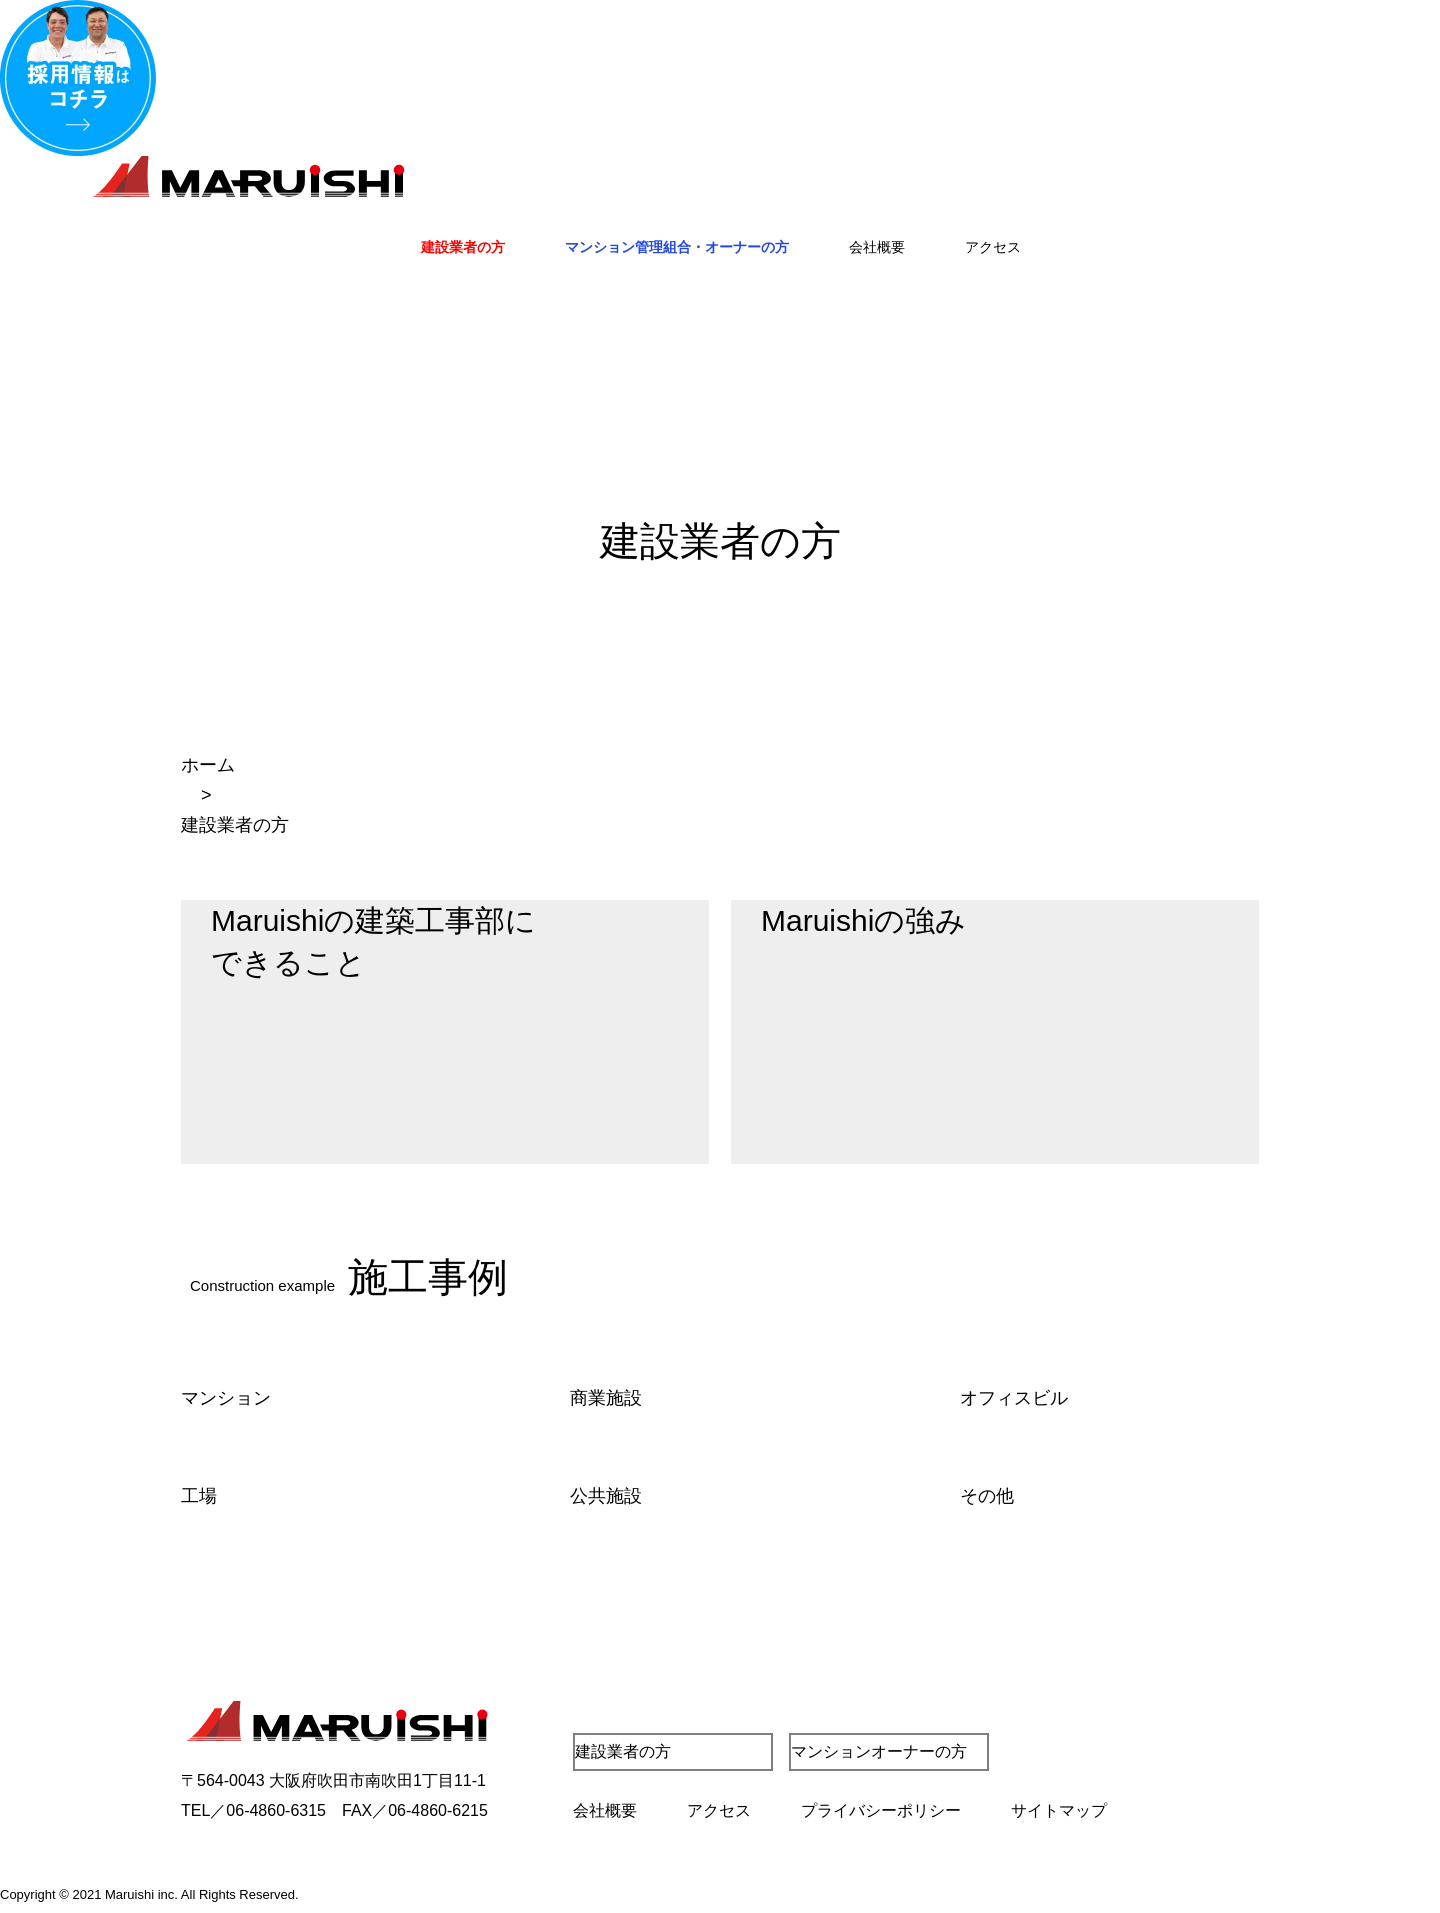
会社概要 (877, 247)
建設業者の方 (463, 247)
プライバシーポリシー (881, 1810)
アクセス (993, 247)
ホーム (208, 765)
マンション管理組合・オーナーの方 (677, 247)
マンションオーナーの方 (879, 1751)
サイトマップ (1059, 1810)
